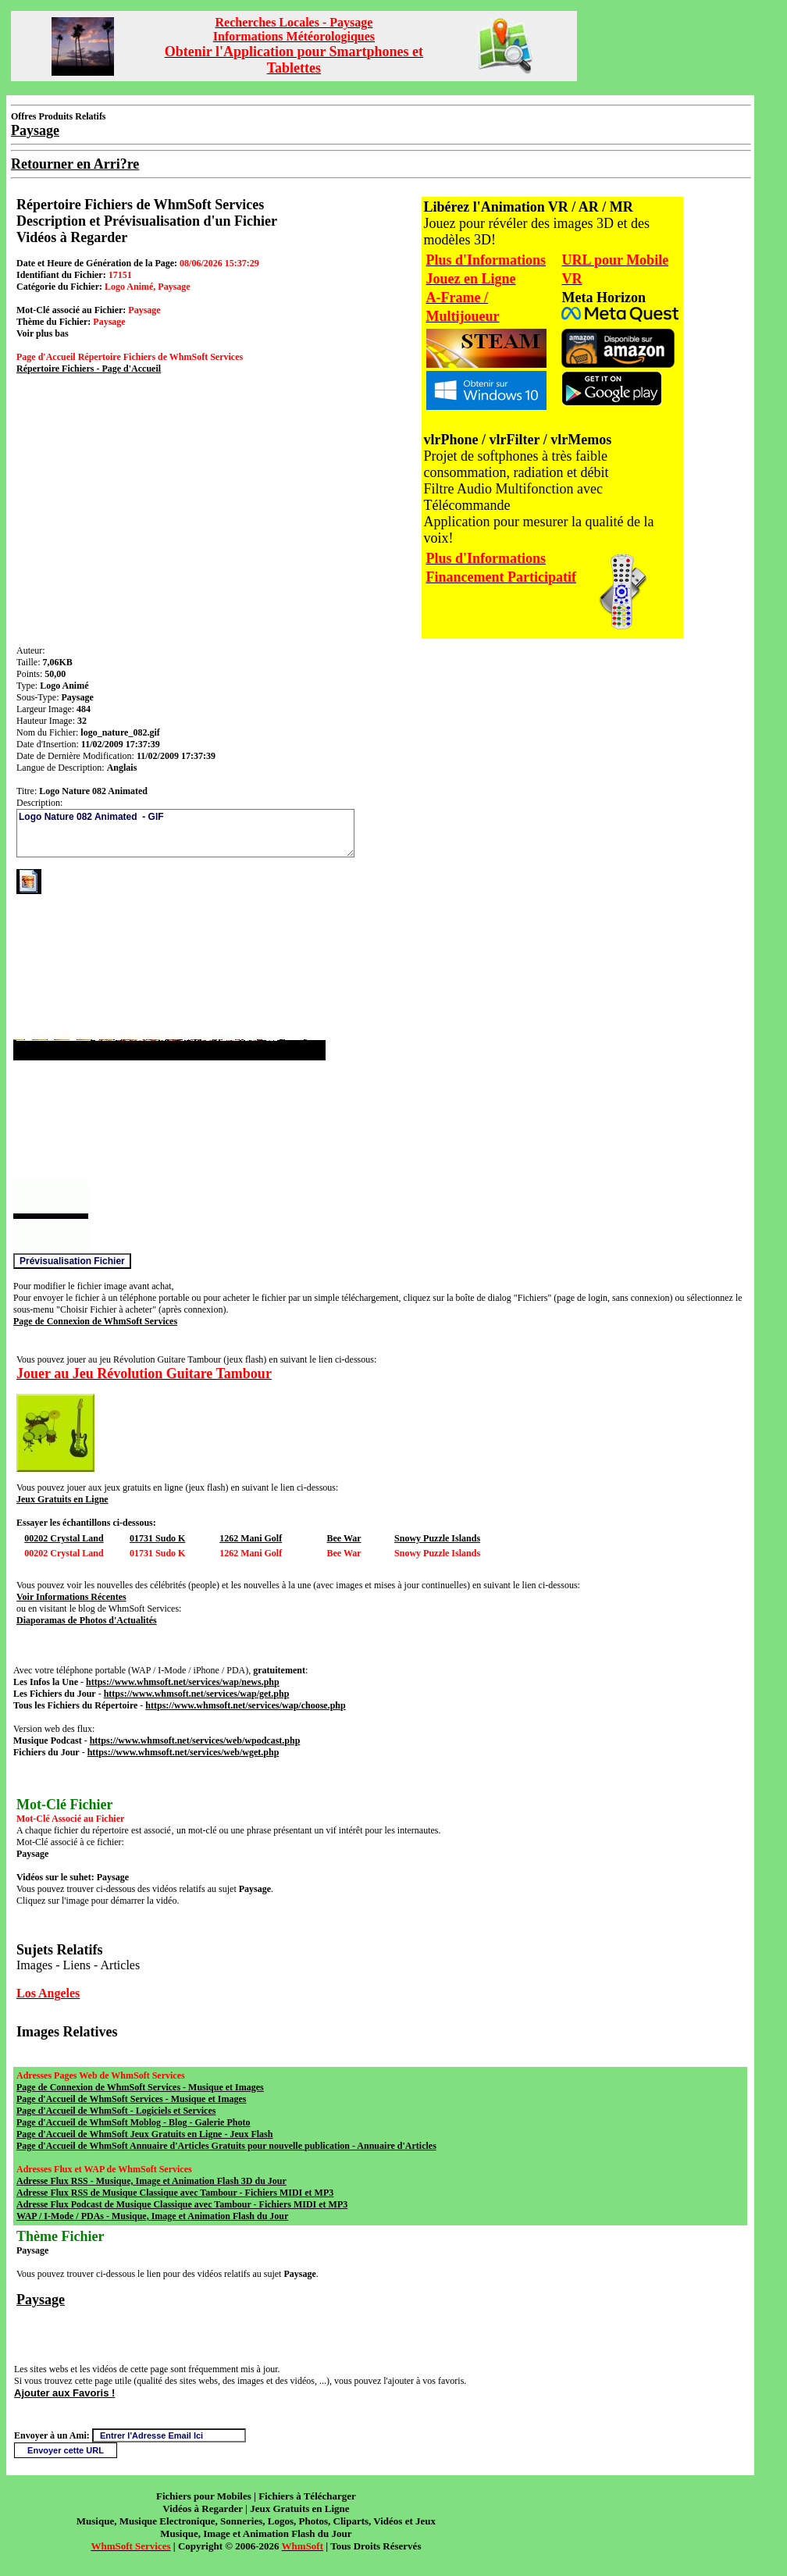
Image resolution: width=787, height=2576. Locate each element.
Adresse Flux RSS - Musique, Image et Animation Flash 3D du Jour (151, 2180)
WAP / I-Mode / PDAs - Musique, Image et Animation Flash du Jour (152, 2216)
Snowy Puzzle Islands (437, 1538)
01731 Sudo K (157, 1538)
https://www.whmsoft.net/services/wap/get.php (197, 1693)
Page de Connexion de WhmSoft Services (95, 1321)
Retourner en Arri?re (75, 164)
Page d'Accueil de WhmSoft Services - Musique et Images (131, 2098)
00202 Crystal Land (63, 1538)
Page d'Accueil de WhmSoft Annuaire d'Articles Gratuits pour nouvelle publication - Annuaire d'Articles (226, 2145)
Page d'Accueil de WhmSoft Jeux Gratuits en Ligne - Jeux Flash (144, 2134)
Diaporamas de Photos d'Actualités (86, 1620)
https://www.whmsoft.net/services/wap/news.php (183, 1681)
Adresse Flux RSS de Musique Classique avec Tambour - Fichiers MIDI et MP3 (174, 2192)
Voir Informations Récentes (71, 1596)
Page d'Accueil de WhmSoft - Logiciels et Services (115, 2110)
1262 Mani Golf (250, 1538)
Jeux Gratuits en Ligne (62, 1499)
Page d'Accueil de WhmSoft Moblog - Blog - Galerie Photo (133, 2122)
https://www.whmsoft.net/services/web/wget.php (183, 1752)
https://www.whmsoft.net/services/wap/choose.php (245, 1705)
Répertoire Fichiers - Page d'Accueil (88, 368)
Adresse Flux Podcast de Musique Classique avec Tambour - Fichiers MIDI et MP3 (181, 2204)
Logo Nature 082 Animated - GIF (185, 833)
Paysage (40, 2299)
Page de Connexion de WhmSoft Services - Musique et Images (140, 2087)
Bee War (343, 1538)
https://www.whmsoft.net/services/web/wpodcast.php (195, 1740)
